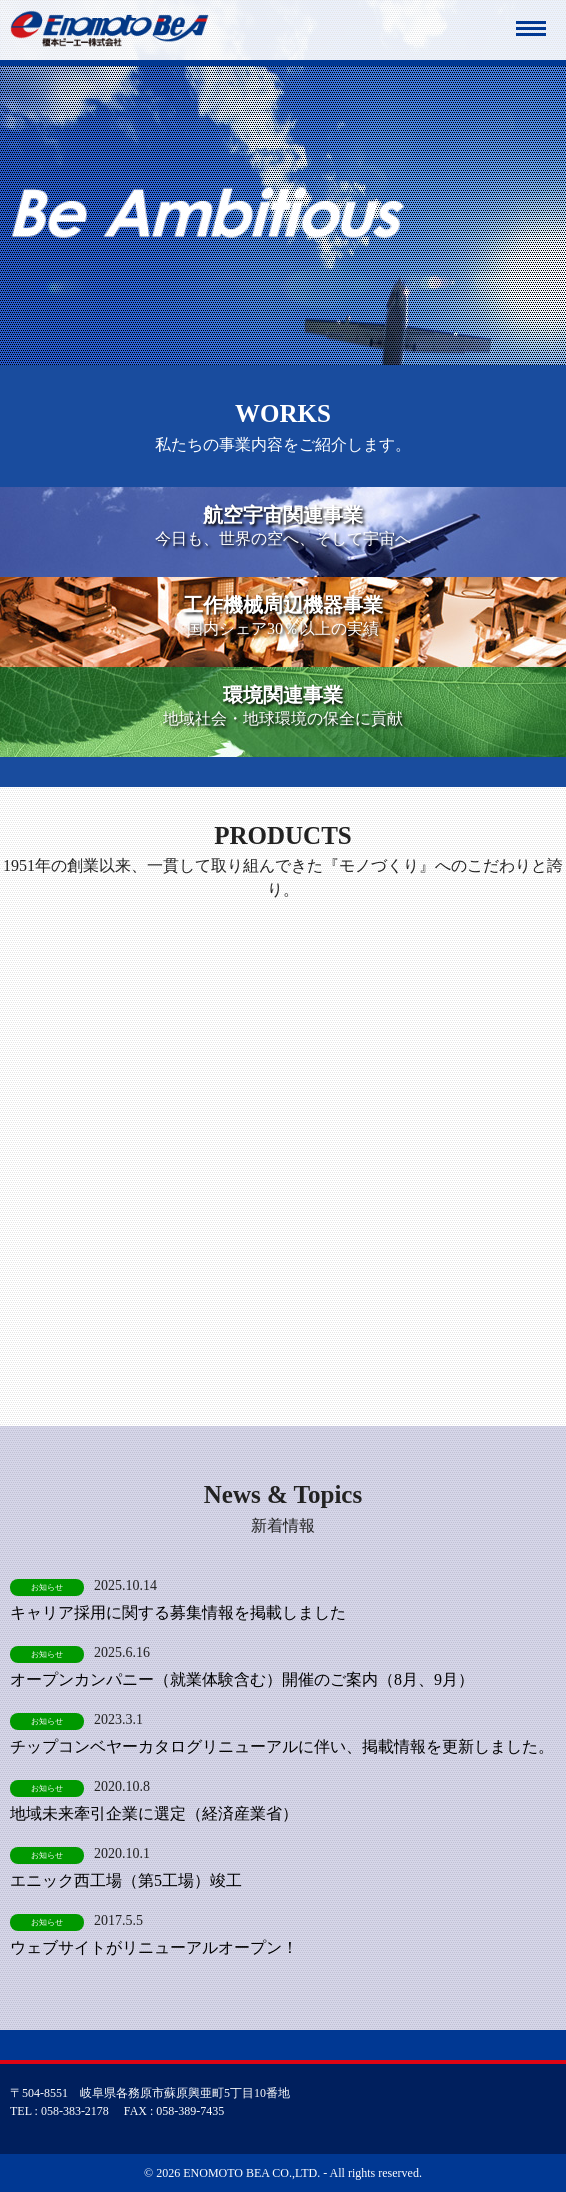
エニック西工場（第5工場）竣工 (126, 1880)
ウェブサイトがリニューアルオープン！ (154, 1947)
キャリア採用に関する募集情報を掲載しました (178, 1612)
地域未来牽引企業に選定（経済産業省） (154, 1813)
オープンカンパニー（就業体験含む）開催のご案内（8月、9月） (242, 1679)
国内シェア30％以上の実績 (283, 614)
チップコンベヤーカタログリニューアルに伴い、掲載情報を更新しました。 (282, 1746)
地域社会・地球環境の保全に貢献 (283, 704)
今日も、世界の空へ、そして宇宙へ (283, 524)
